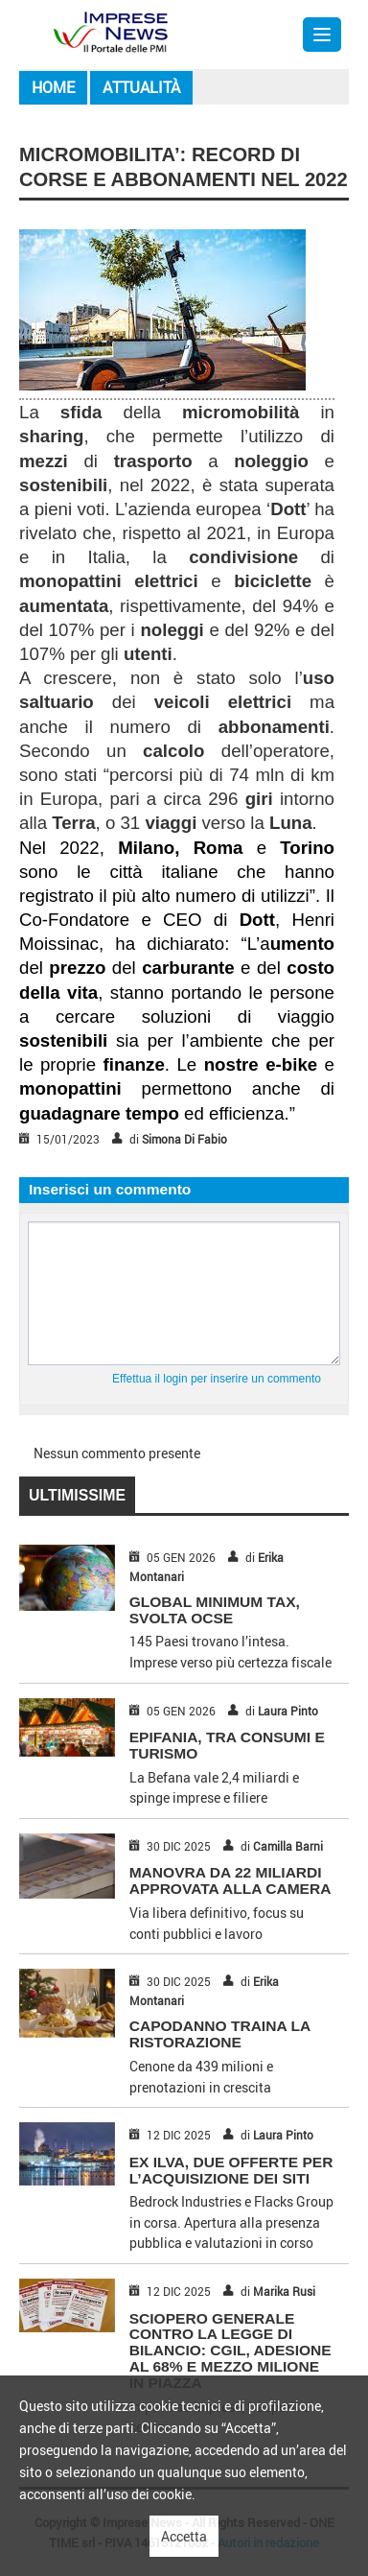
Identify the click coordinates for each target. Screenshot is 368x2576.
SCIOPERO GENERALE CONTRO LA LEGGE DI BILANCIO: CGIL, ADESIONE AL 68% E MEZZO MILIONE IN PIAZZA (230, 2350)
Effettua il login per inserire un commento (216, 1378)
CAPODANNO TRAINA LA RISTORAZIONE (219, 2034)
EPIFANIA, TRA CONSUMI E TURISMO (227, 1745)
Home (53, 87)
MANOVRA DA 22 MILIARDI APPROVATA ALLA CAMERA (230, 1880)
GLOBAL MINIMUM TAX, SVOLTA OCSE (214, 1610)
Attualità (141, 87)
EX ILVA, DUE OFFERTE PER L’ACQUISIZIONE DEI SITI (231, 2170)
